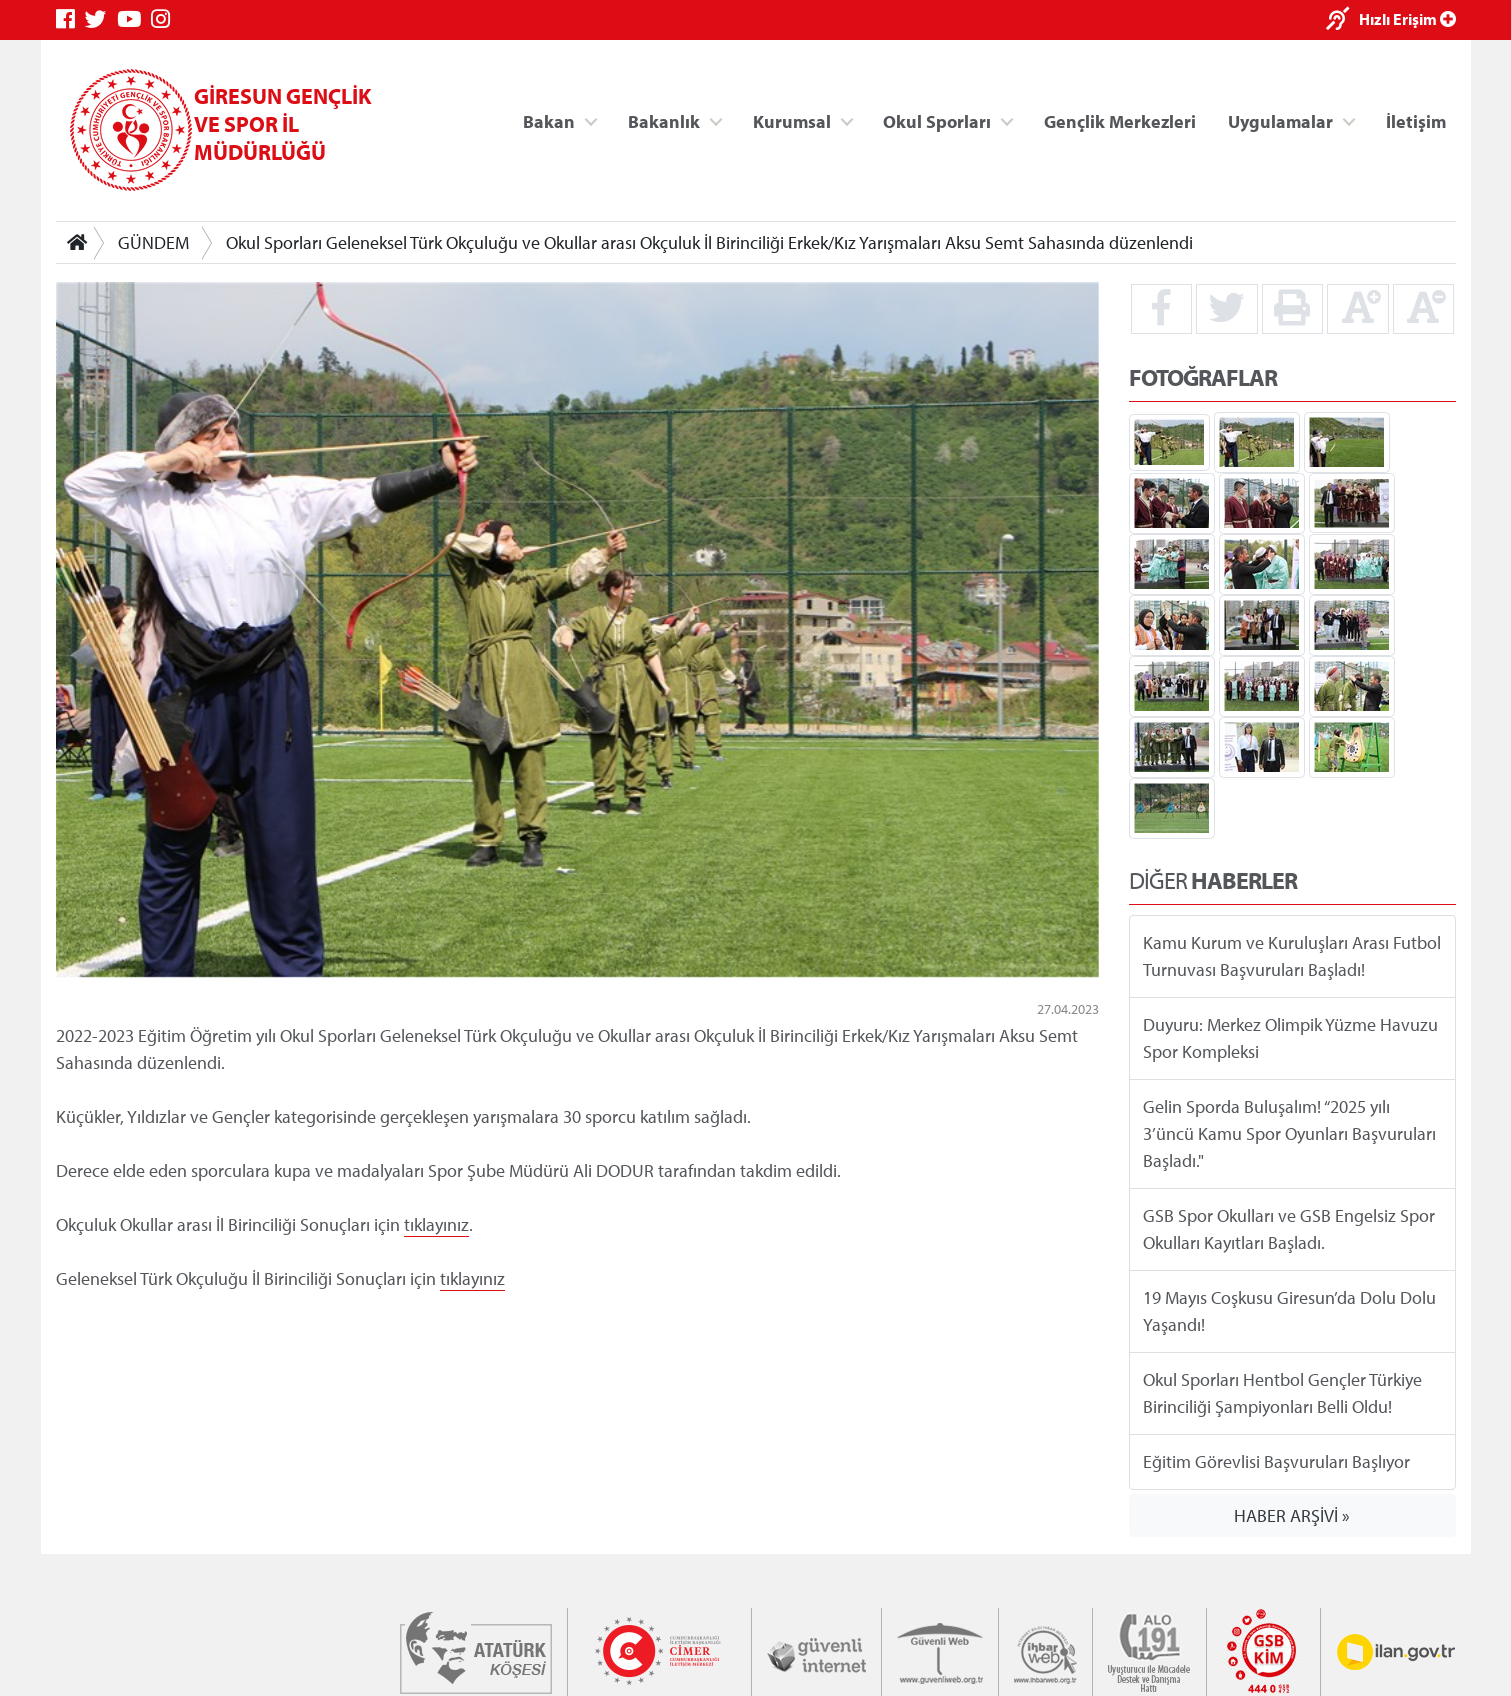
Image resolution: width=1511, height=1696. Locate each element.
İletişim (1416, 120)
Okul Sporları (937, 120)
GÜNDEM (153, 242)
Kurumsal (791, 120)
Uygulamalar (1280, 120)
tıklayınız (436, 1224)
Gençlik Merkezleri (1119, 120)
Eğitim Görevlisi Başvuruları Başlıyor (1276, 1461)
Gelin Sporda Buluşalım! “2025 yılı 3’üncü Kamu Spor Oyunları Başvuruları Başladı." (1289, 1133)
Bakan (549, 120)
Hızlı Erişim (1407, 19)
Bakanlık (664, 120)
